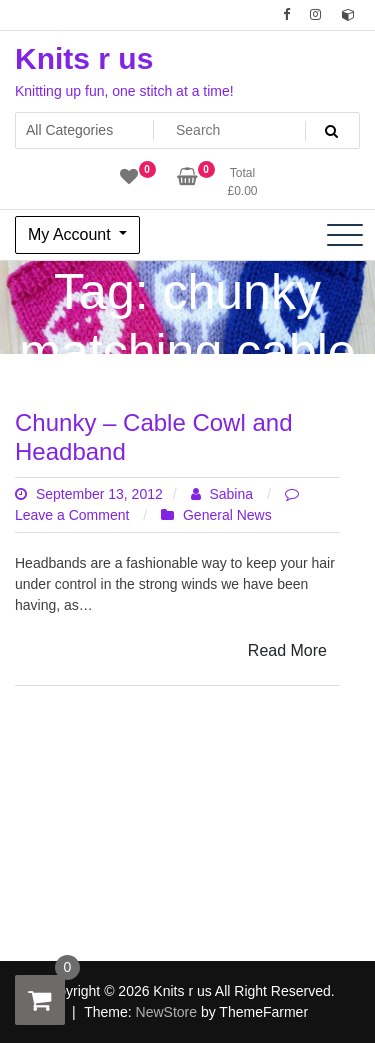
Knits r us (84, 58)
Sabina (224, 494)
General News (227, 515)
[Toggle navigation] (345, 235)
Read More (287, 650)
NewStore (166, 1012)
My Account (71, 234)
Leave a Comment (74, 515)
